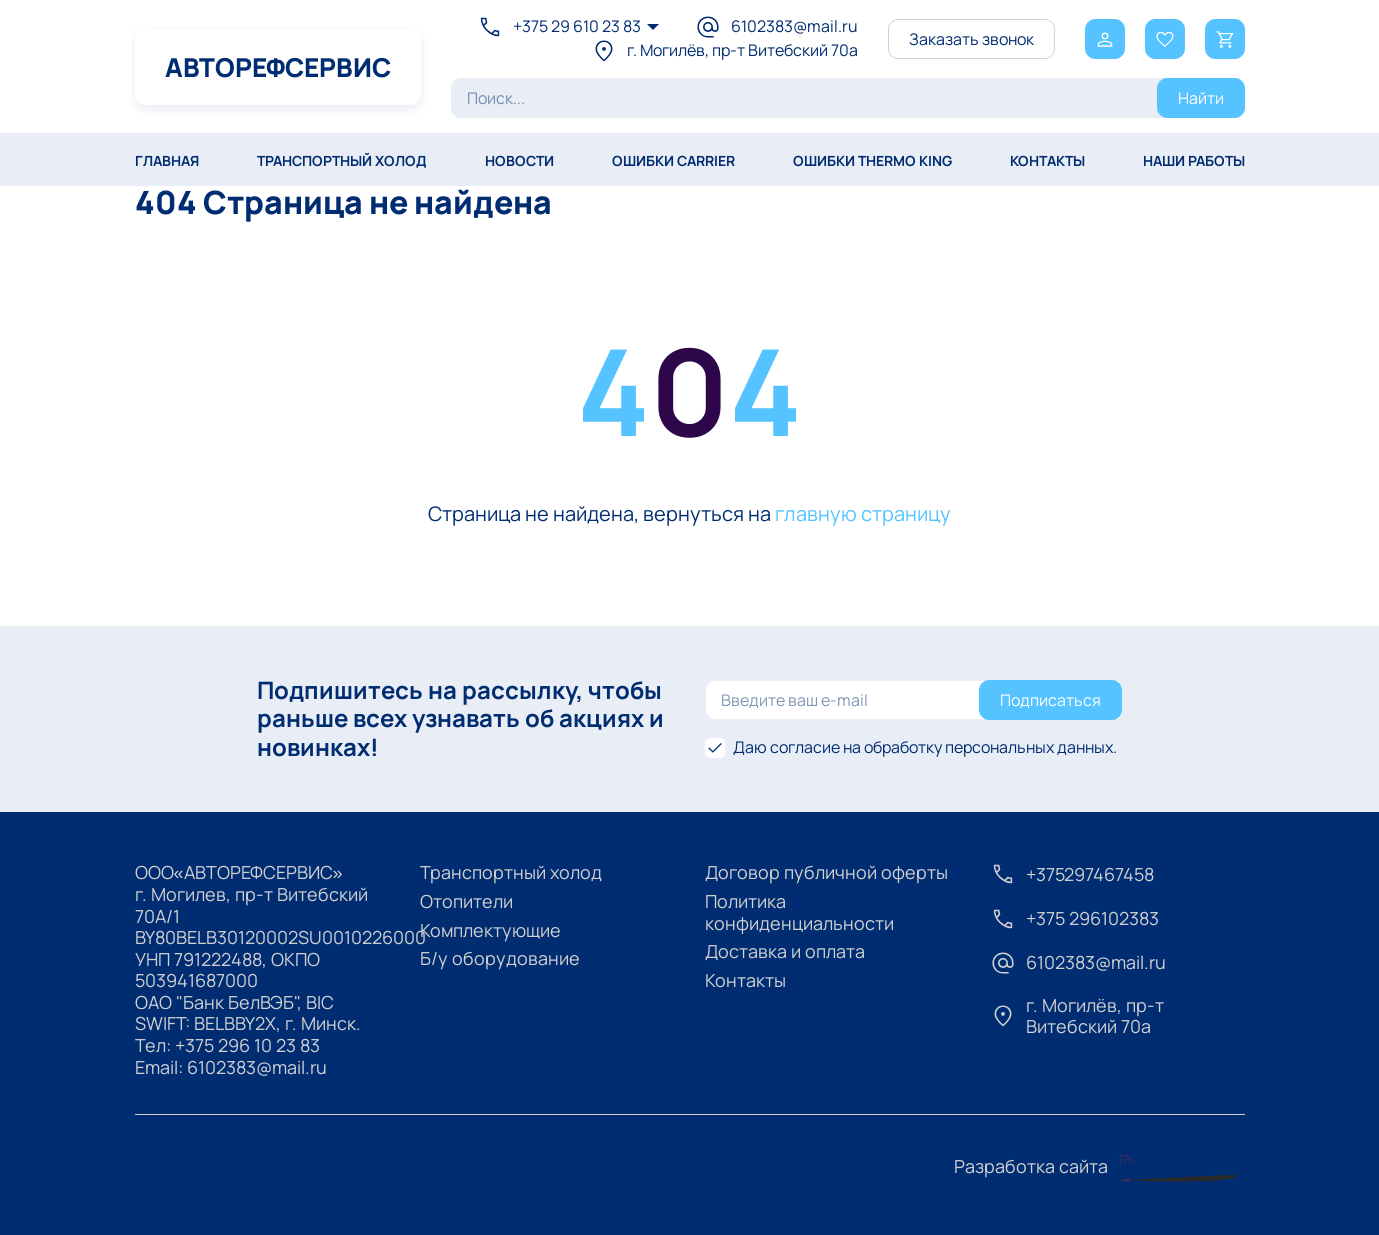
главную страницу (863, 513)
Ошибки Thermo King (872, 160)
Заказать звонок (971, 39)
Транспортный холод (511, 872)
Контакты (745, 980)
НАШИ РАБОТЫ (1194, 160)
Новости (519, 160)
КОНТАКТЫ (1047, 160)
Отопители (466, 901)
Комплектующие (490, 930)
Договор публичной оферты (826, 872)
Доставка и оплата (785, 951)
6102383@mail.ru (257, 1067)
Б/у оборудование (500, 958)
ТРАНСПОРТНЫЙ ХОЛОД (342, 160)
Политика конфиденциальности (799, 912)
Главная (167, 160)
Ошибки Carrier (673, 160)
